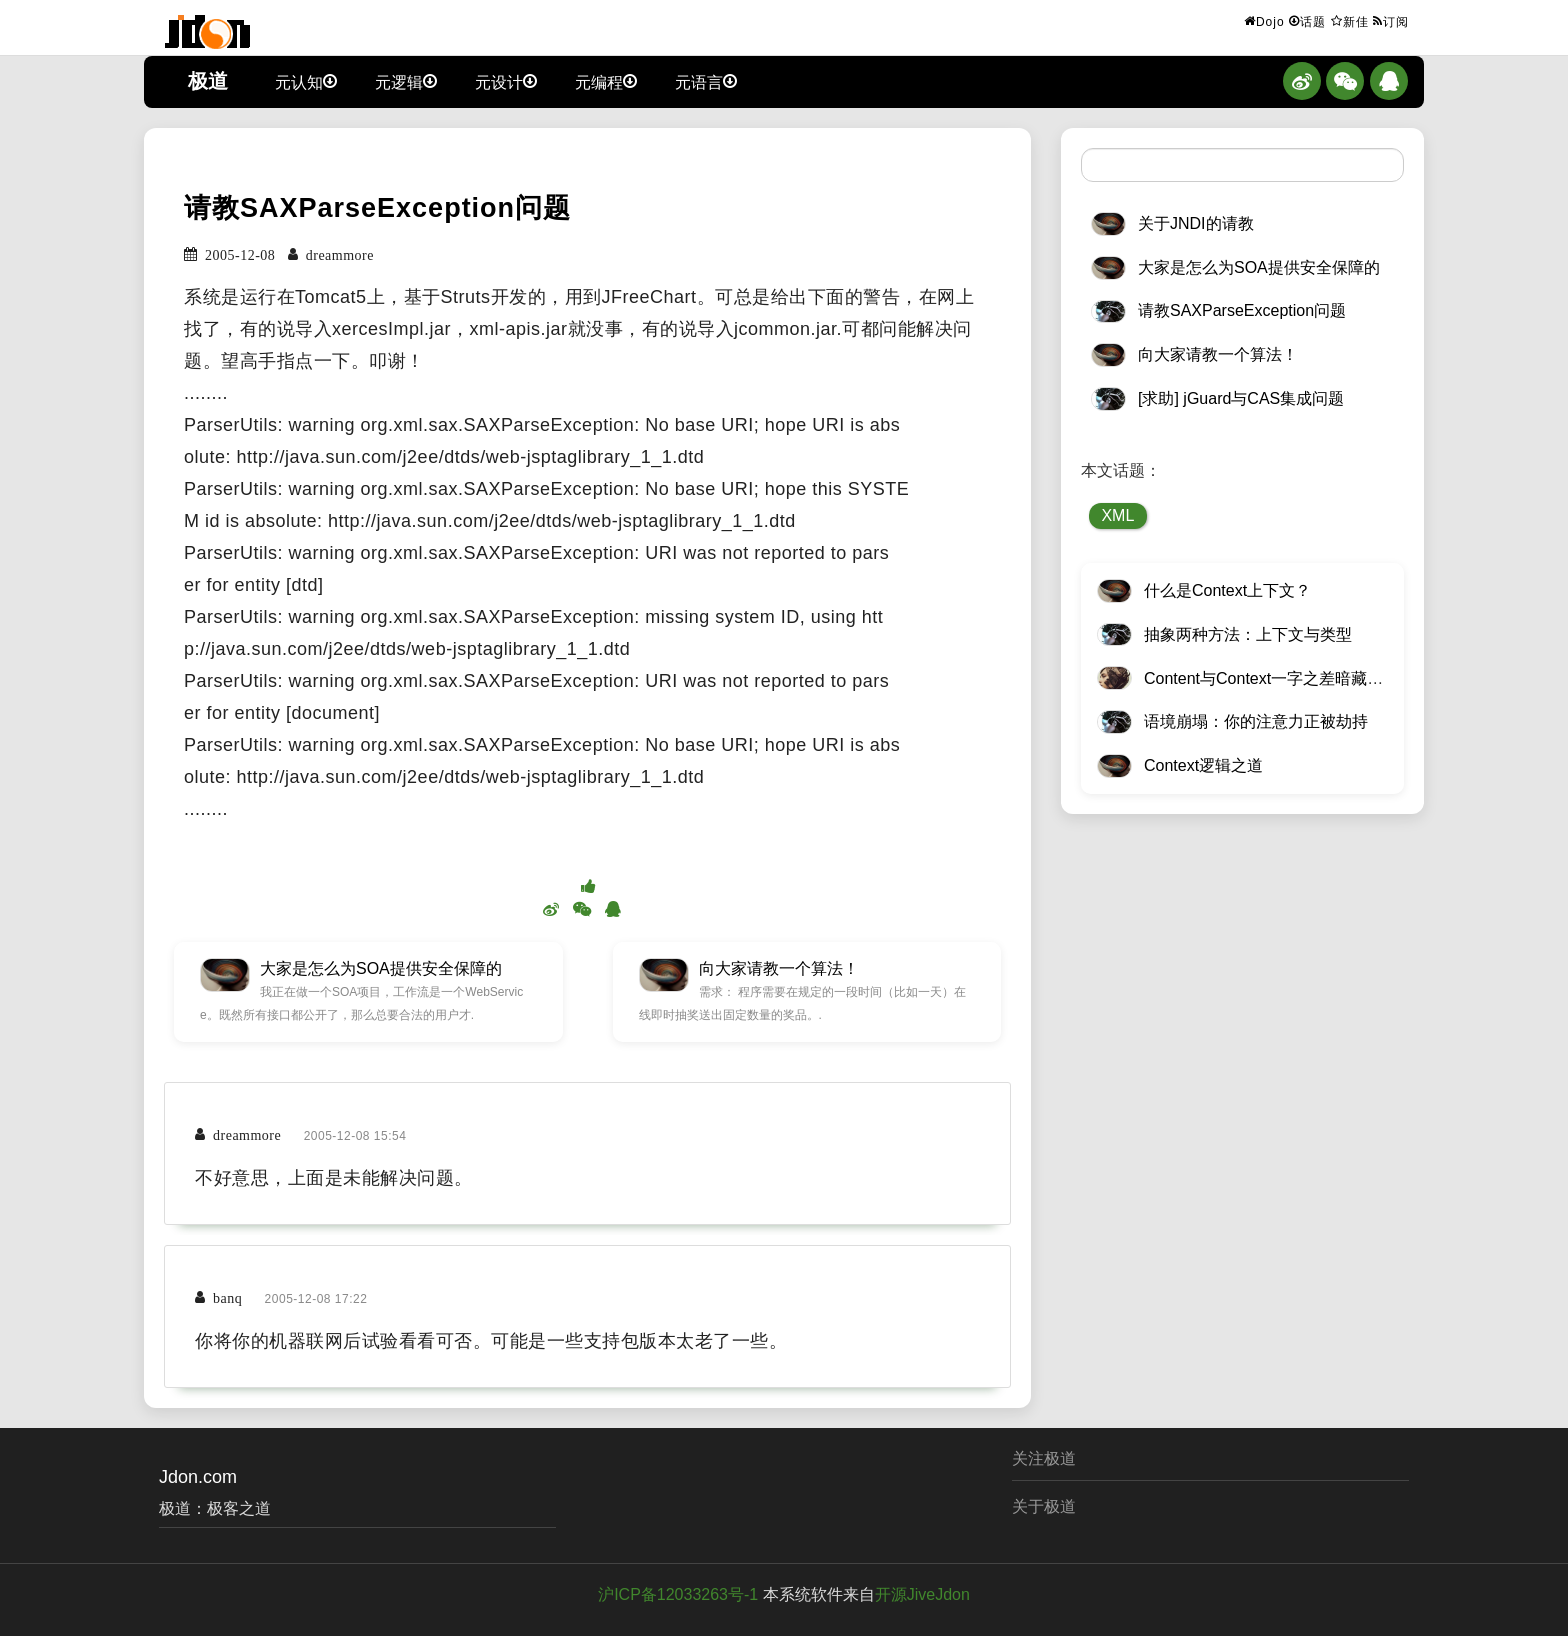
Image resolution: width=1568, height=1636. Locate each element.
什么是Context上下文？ (1227, 590)
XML (1117, 515)
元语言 (706, 81)
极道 (208, 81)
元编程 (606, 81)
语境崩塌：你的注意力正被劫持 (1256, 721)
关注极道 (1044, 1458)
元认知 (306, 81)
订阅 (1391, 21)
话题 (1307, 21)
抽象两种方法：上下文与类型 (1248, 634)
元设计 (506, 81)
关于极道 (1044, 1506)
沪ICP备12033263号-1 (678, 1594)
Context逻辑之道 (1203, 765)
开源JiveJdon (922, 1594)
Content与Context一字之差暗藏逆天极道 (1287, 678)
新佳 (1350, 21)
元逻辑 (406, 81)
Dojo (1264, 21)
